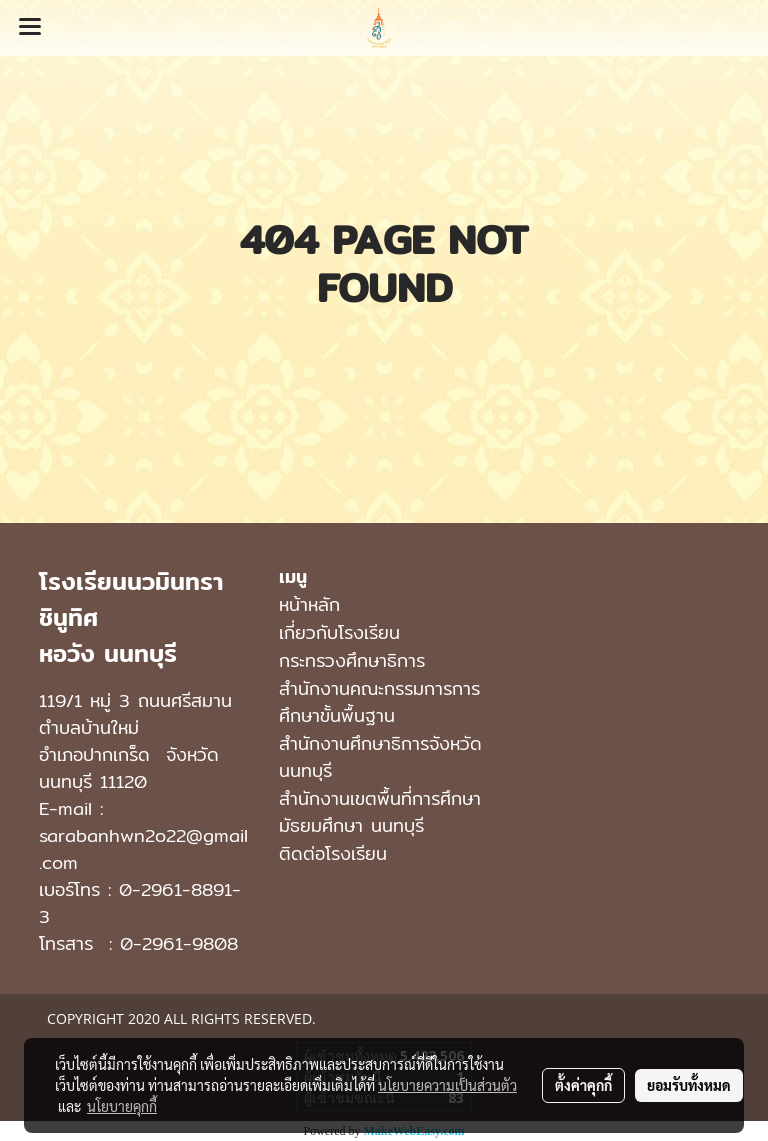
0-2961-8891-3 (140, 903)
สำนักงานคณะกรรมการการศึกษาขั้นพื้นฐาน (379, 702)
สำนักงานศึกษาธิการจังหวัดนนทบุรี (380, 757)
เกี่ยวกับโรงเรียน (339, 632)
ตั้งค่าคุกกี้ (583, 1085)
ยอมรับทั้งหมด (689, 1085)
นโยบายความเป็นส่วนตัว (447, 1085)
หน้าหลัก (309, 604)
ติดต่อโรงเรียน (333, 853)
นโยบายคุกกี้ (122, 1106)
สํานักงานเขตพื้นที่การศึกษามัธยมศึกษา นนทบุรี (380, 812)
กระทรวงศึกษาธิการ (352, 660)
